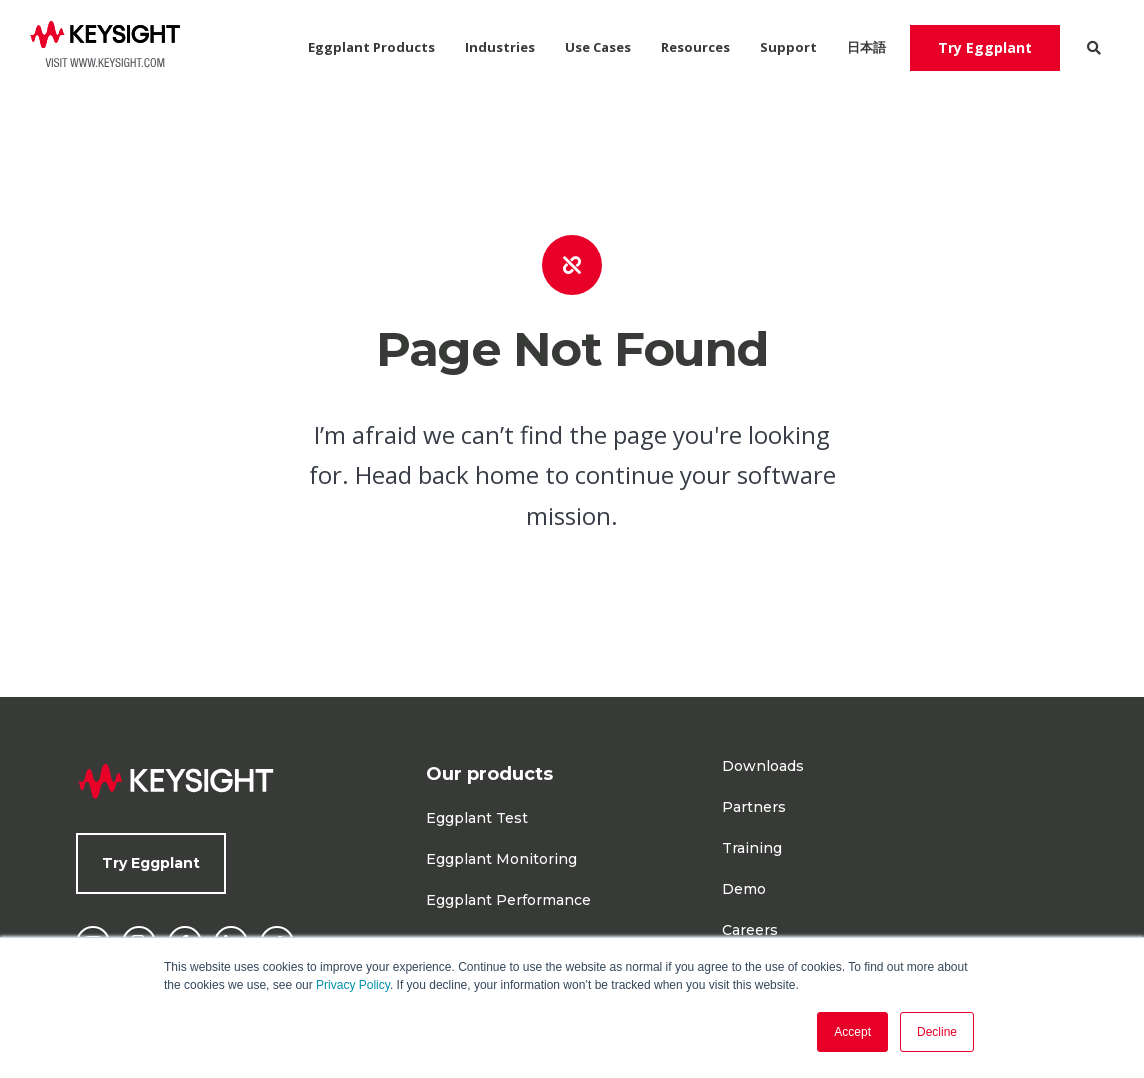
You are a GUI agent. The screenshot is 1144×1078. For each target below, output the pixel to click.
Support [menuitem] (788, 47)
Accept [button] (852, 1032)
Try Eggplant (985, 47)
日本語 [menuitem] (866, 47)
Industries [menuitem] (500, 47)
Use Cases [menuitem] (598, 47)
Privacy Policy (353, 985)
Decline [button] (937, 1032)
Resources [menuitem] (695, 47)
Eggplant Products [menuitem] (371, 47)
